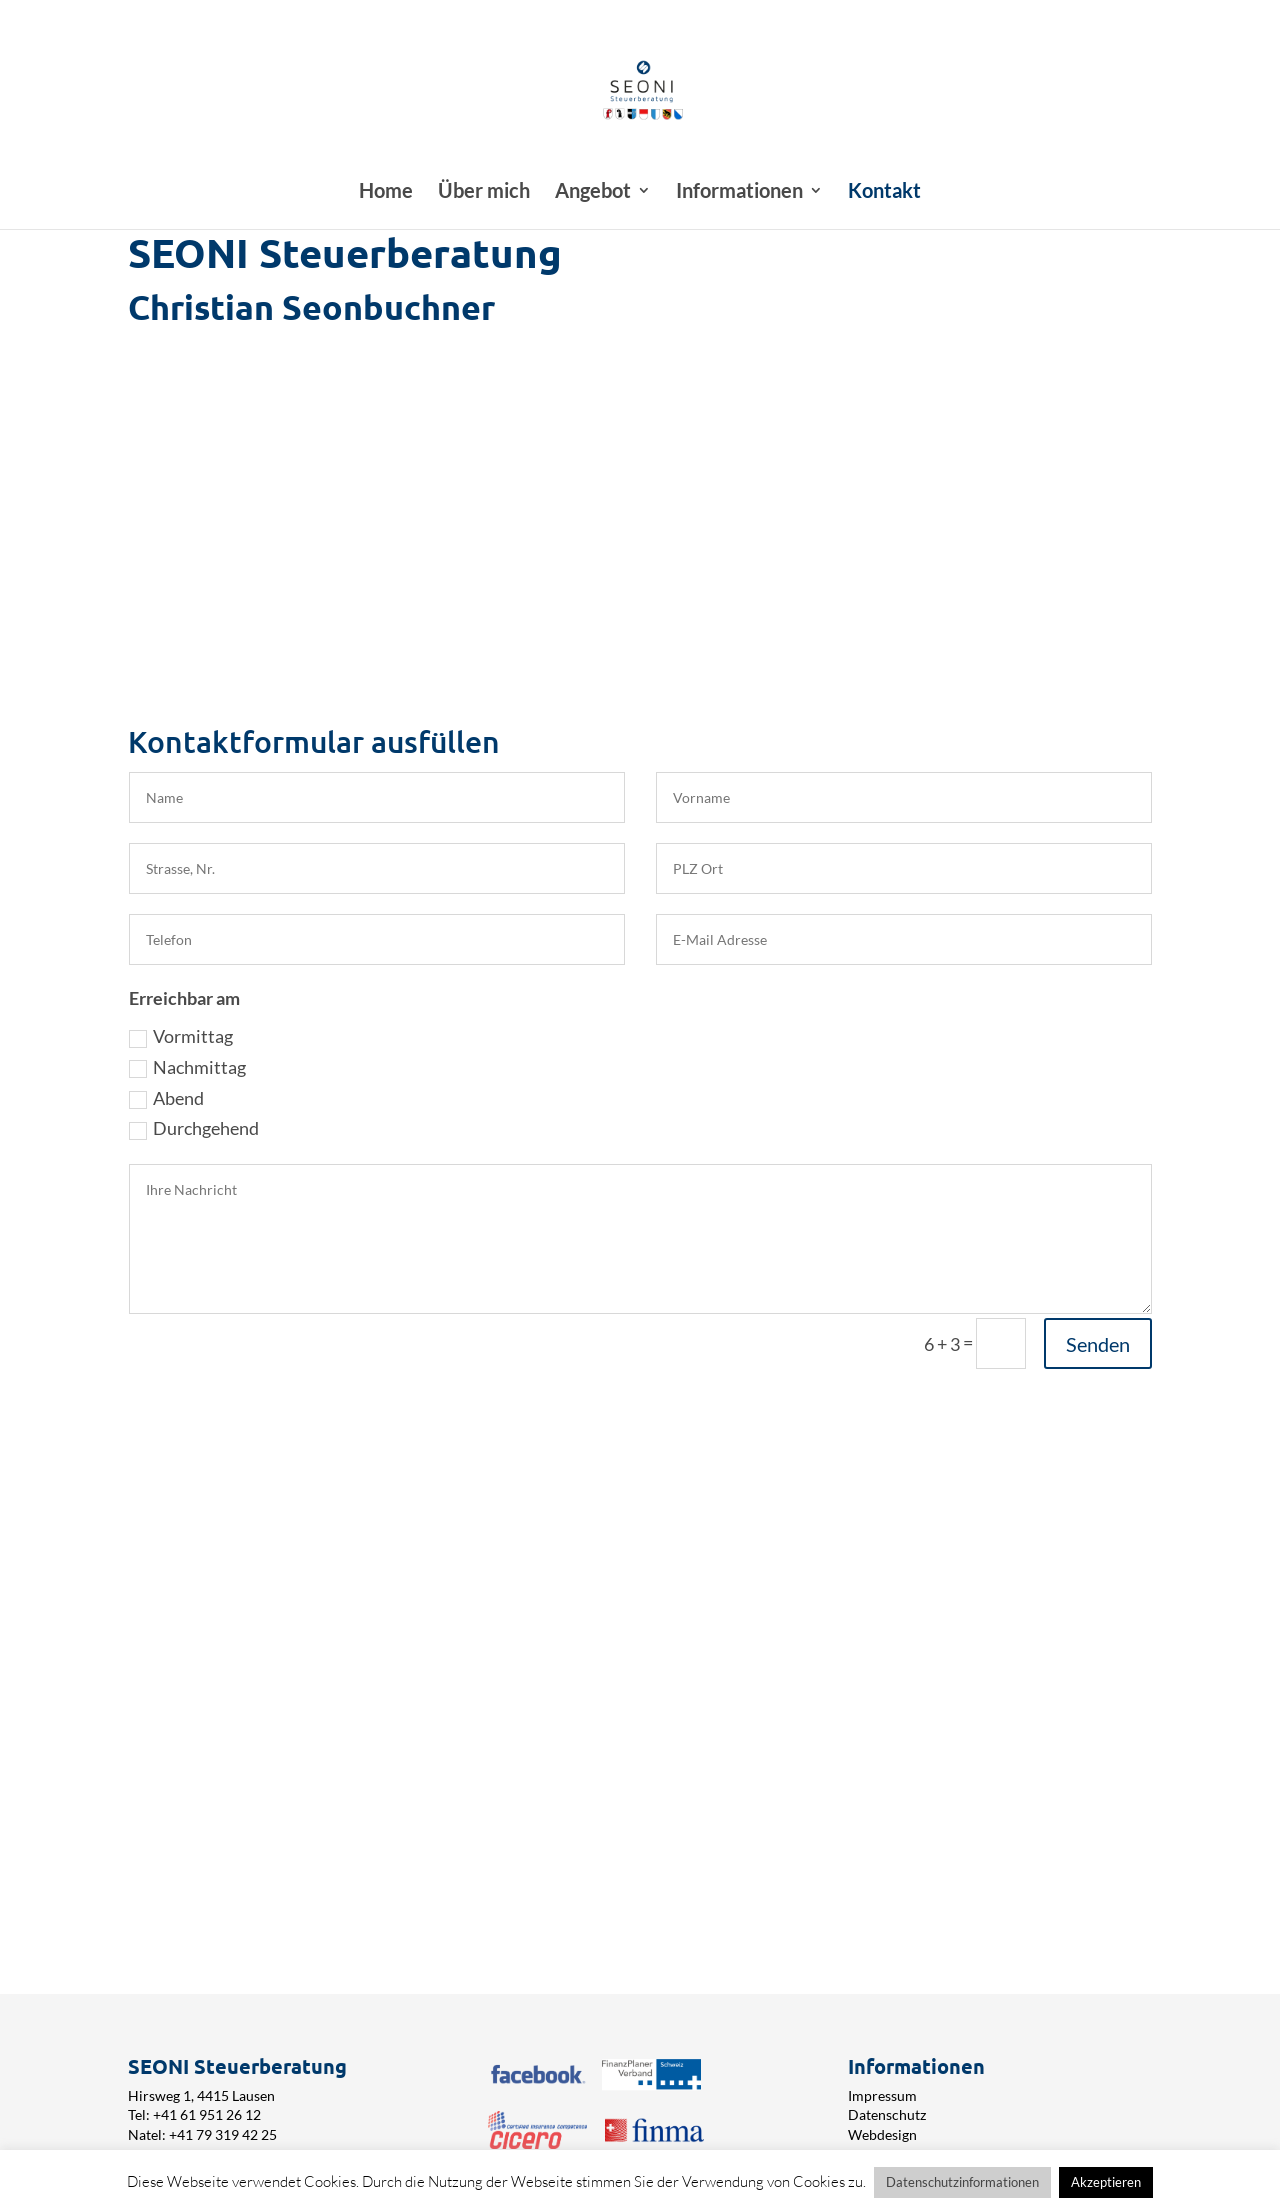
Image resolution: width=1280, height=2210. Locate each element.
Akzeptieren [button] (1106, 2182)
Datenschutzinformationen (962, 2182)
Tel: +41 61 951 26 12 (194, 2114)
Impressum (882, 2095)
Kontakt (884, 192)
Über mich (484, 192)
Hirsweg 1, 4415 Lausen (201, 2095)
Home (386, 192)
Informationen (739, 192)
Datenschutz (887, 2114)
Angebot (593, 192)
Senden (1098, 1344)
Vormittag (181, 1036)
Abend (166, 1098)
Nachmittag (187, 1067)
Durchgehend (194, 1128)
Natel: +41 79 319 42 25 (202, 2134)
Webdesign (882, 2134)
